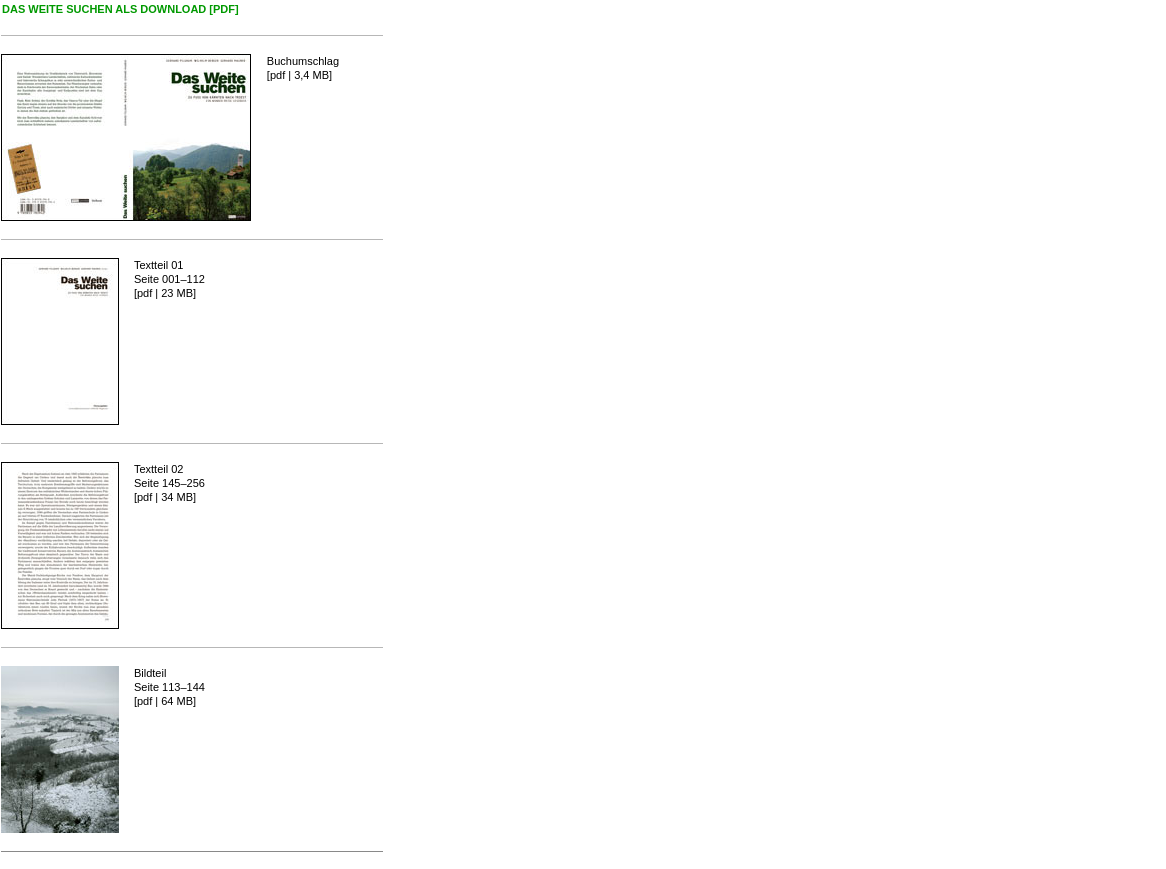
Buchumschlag (303, 61)
